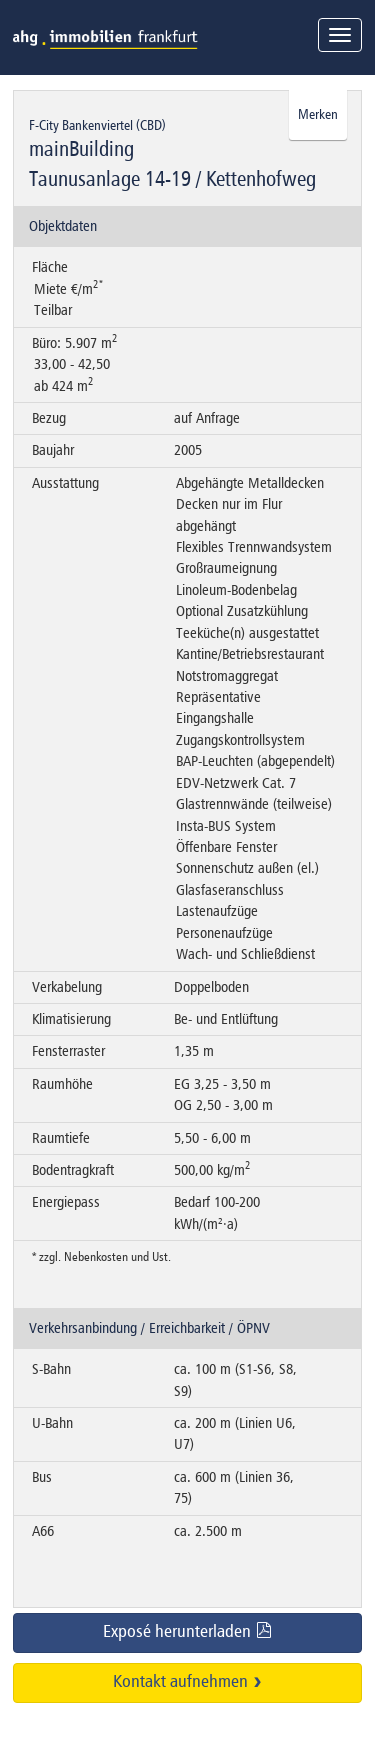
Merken (318, 115)
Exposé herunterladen (188, 1631)
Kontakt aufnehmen (188, 1682)
